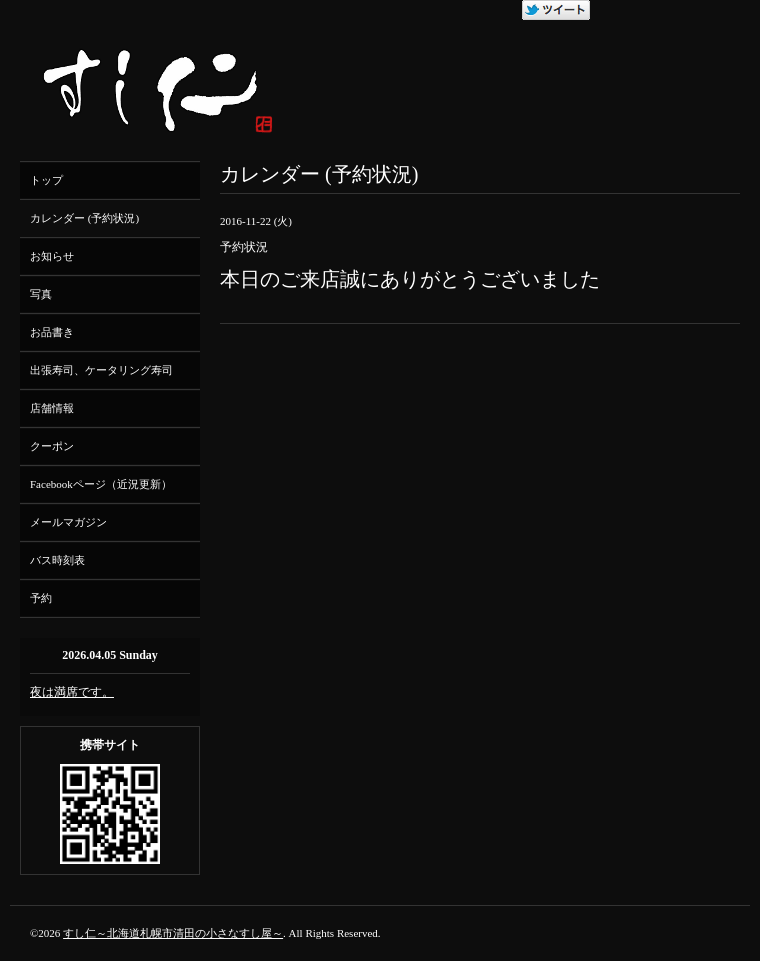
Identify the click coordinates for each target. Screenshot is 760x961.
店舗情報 (52, 408)
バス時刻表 (57, 560)
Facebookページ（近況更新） (101, 484)
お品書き (52, 332)
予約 (41, 598)
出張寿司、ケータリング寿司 (101, 370)
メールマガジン (68, 522)
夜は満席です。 (72, 692)
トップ (46, 180)
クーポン (52, 446)
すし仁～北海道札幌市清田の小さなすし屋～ (173, 933)
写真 (41, 294)
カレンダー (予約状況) (84, 218)
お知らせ (52, 256)
